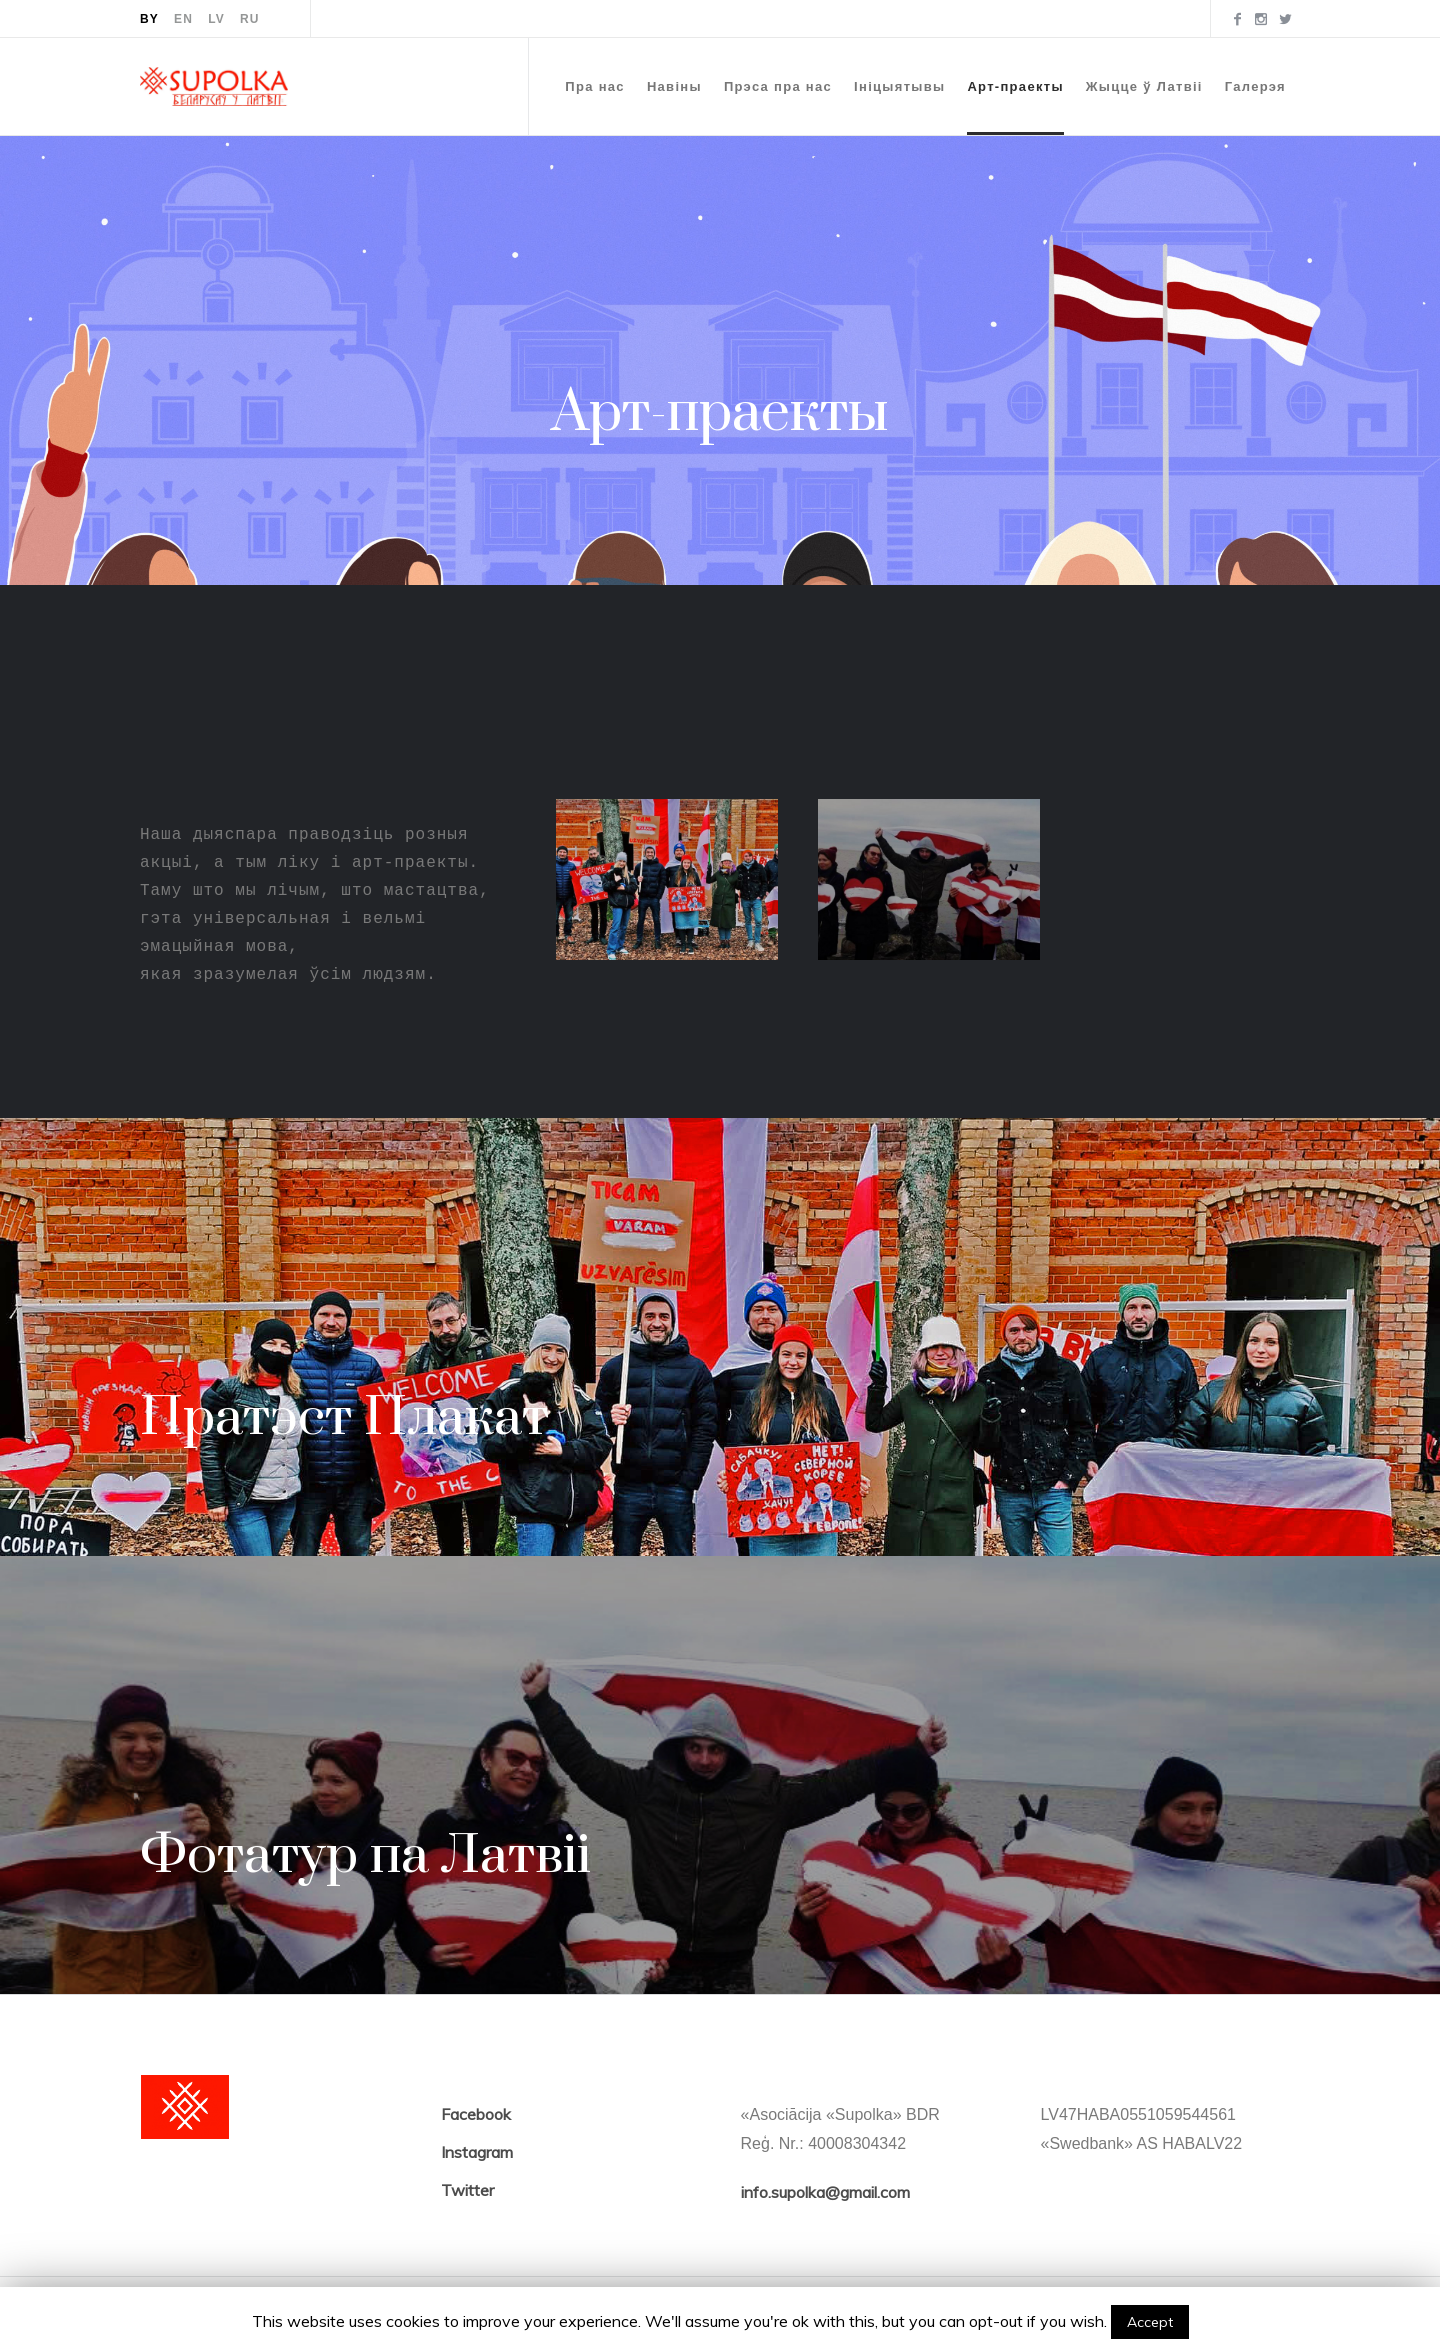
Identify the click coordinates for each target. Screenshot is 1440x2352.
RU (250, 19)
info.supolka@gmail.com (825, 2192)
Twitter (467, 2190)
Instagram (477, 2152)
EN (183, 19)
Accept (1150, 2322)
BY (149, 19)
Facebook (476, 2114)
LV (216, 19)
